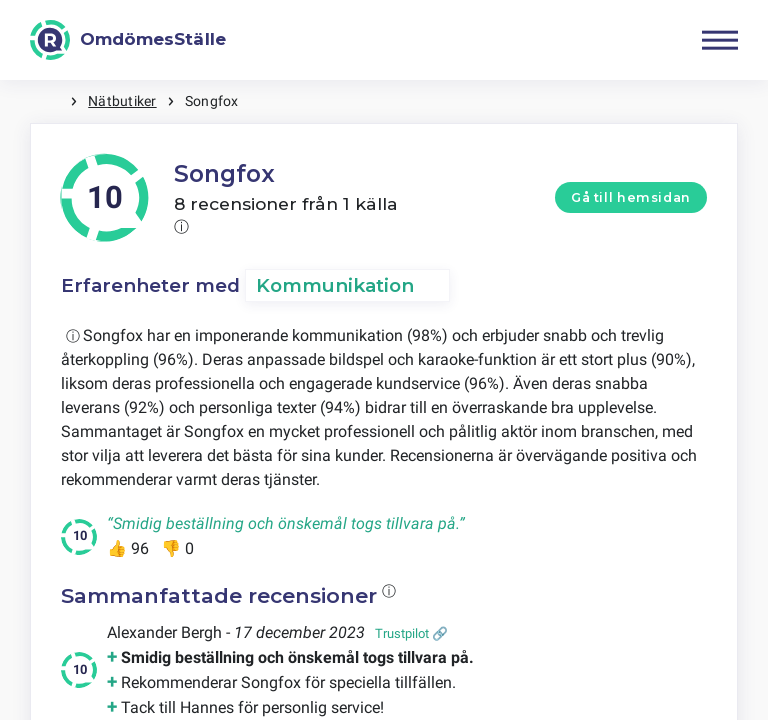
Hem (50, 101)
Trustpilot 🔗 (411, 633)
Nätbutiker (122, 101)
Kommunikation (335, 285)
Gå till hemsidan (631, 197)
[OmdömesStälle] (128, 40)
